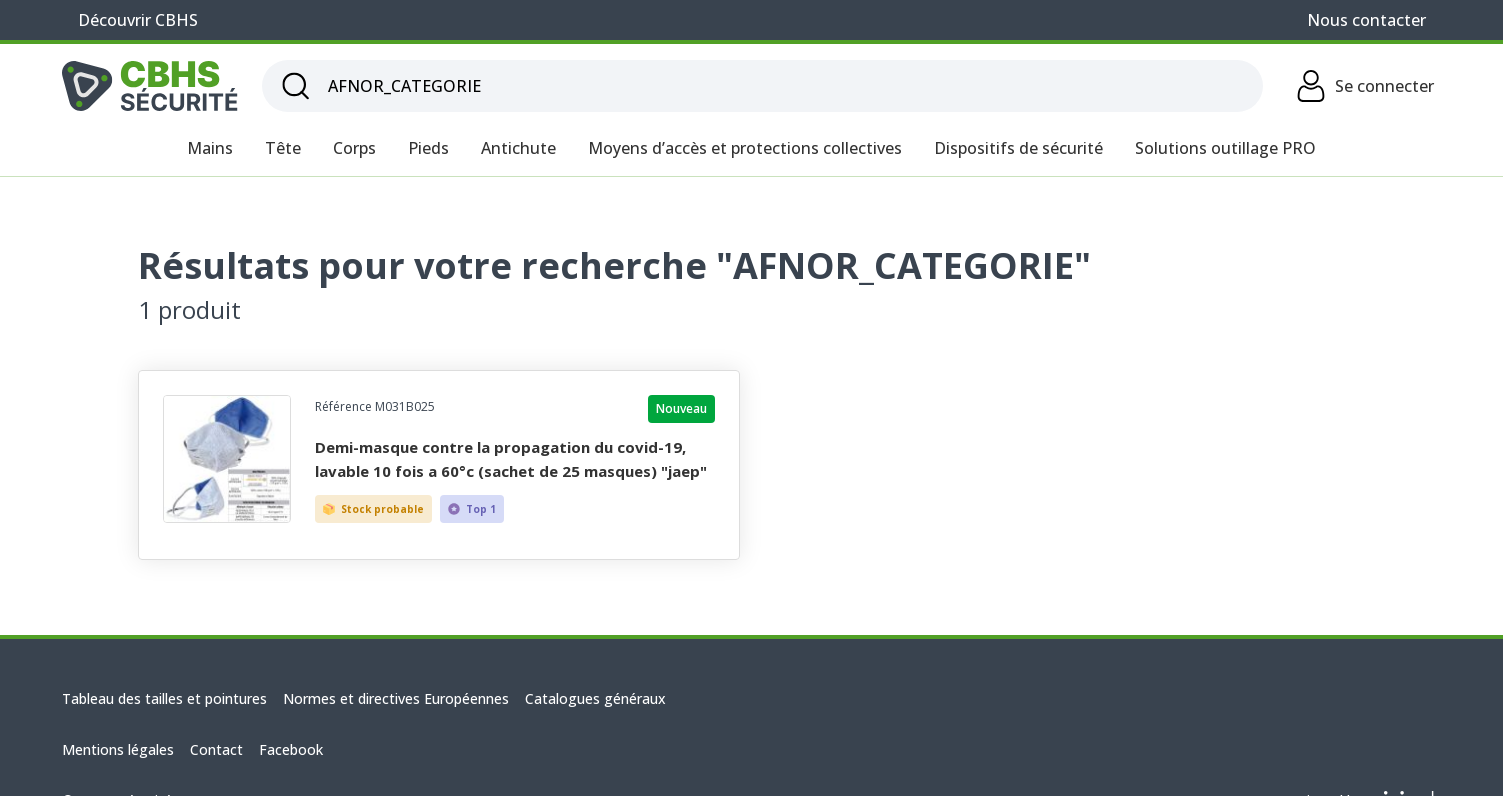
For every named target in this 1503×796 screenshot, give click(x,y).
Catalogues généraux (595, 698)
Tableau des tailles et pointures (164, 698)
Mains (210, 148)
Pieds (428, 148)
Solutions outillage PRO (1225, 148)
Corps (354, 148)
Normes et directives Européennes (396, 698)
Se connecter (1364, 86)
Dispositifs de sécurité (1018, 148)
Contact (216, 749)
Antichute (518, 148)
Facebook (291, 749)
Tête (283, 148)
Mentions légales (118, 749)
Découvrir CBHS (138, 20)
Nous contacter (1366, 20)
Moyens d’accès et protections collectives (745, 148)
